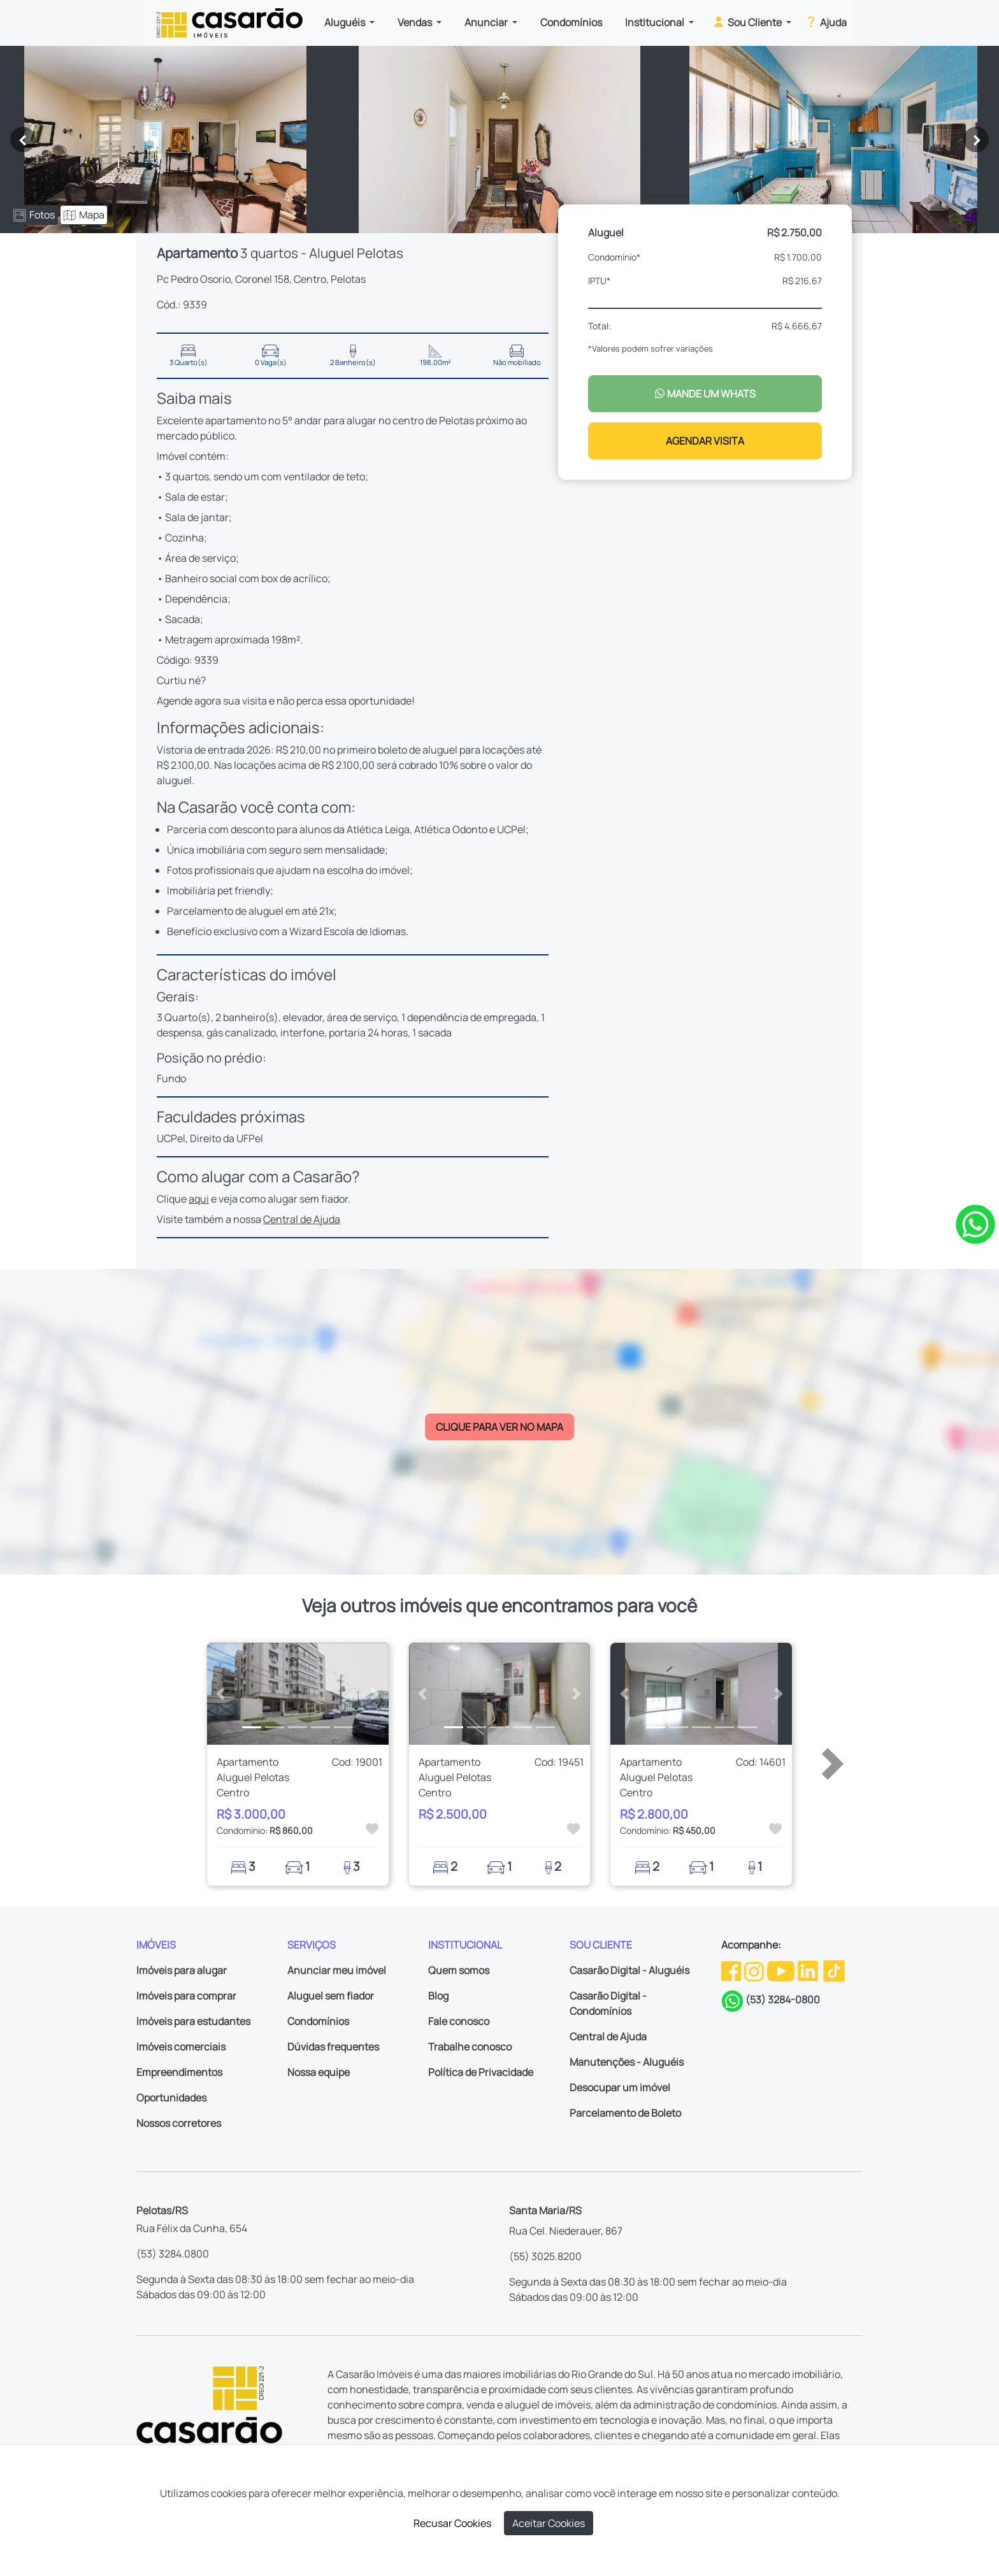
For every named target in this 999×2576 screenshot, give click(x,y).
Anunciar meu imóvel (336, 1970)
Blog (438, 1996)
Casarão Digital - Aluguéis (629, 1970)
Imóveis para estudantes (193, 2021)
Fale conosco (458, 2021)
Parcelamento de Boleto (625, 2113)
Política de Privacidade (480, 2072)
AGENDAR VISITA (705, 441)
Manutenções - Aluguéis (627, 2062)
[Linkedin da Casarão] (808, 1970)
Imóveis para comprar (186, 1996)
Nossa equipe (318, 2072)
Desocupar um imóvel (620, 2087)
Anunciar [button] (487, 22)
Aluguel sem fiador (330, 1996)
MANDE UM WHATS (705, 394)
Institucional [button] (655, 22)
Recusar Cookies (452, 2523)
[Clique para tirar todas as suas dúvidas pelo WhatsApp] (975, 1223)
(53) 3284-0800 (782, 2000)
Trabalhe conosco (470, 2047)
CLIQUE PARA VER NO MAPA (499, 1427)
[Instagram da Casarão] (755, 1970)
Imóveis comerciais (181, 2047)
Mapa (83, 215)
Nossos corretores (178, 2123)
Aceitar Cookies (548, 2523)
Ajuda (825, 22)
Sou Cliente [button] (748, 22)
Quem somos (458, 1970)
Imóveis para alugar (181, 1970)
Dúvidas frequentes (333, 2047)
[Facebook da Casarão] (732, 1970)
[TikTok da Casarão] (834, 1970)
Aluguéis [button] (345, 22)
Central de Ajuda (301, 1219)
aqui (199, 1199)
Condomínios (571, 22)
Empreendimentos (179, 2072)
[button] (220, 1694)
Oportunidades (171, 2098)
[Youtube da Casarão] (781, 1970)
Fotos (34, 215)
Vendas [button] (416, 22)
